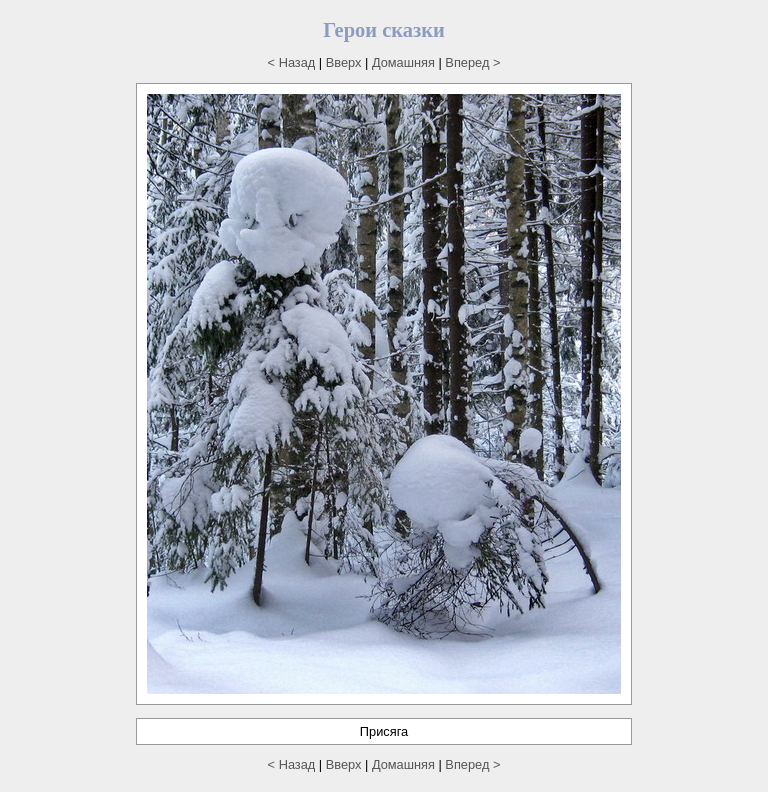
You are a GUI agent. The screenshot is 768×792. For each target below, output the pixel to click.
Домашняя (403, 62)
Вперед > (472, 62)
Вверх (344, 62)
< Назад (292, 62)
